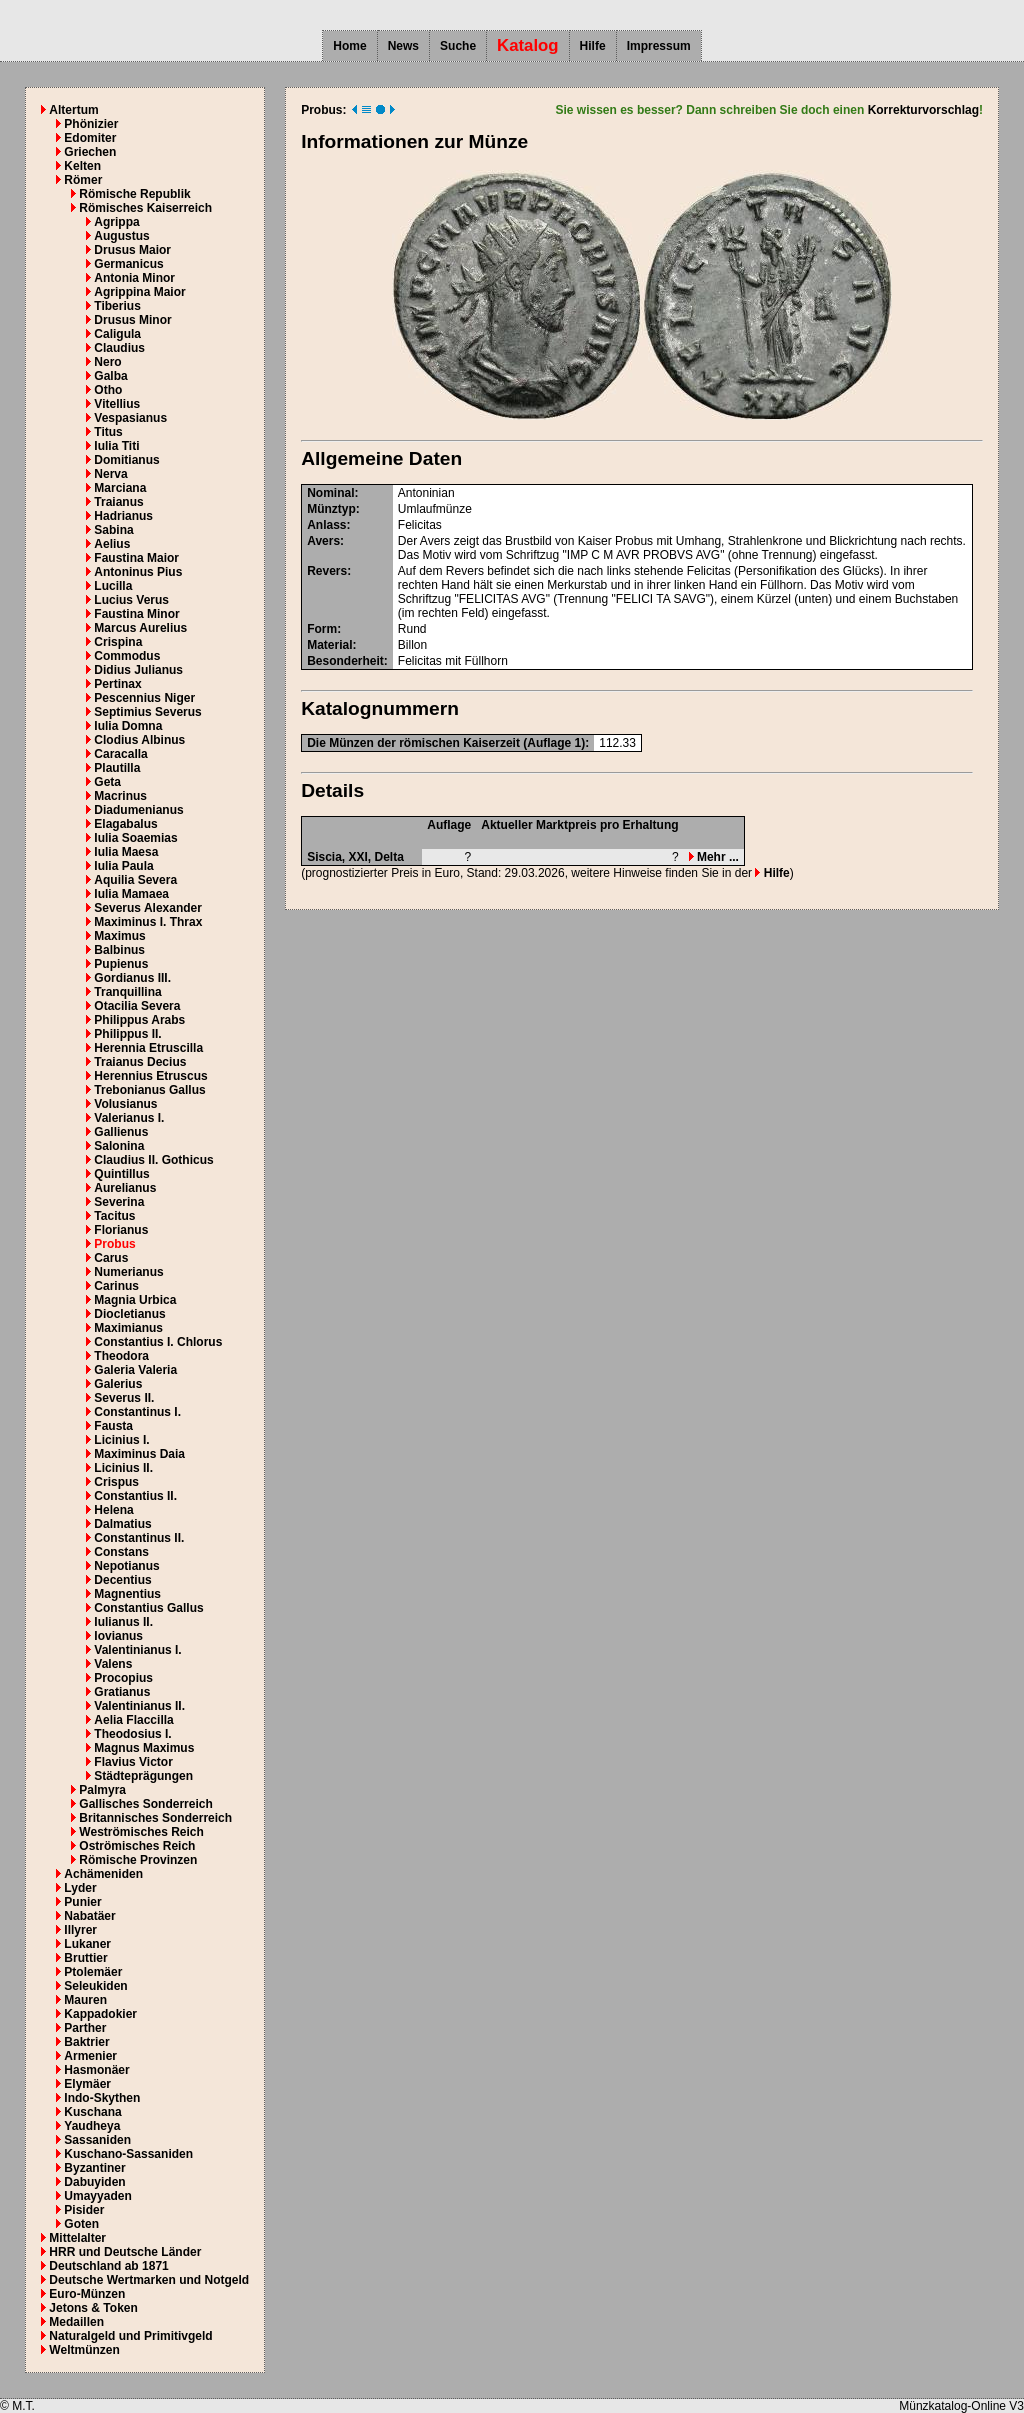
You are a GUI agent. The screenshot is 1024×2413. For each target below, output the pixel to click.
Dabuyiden (94, 2182)
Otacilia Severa (137, 1006)
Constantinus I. (137, 1412)
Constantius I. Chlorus (158, 1342)
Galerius (118, 1384)
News (403, 46)
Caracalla (120, 754)
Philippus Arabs (139, 1020)
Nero (107, 362)
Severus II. (124, 1398)
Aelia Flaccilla (133, 1720)
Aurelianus (125, 1188)
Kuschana (92, 2112)
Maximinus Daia (139, 1454)
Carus (111, 1258)
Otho (108, 390)
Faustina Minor (136, 614)
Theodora (121, 1356)
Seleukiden (95, 1986)
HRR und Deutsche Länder (125, 2252)
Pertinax (117, 684)
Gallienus (121, 1132)
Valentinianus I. (137, 1650)
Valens (113, 1664)
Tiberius (117, 306)
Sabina (113, 530)
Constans (121, 1552)
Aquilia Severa (135, 880)
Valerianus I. (129, 1118)
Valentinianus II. (139, 1706)
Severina (119, 1202)
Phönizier (91, 124)
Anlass (326, 525)
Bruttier (85, 1958)
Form (322, 629)
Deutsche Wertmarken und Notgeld (149, 2280)
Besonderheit (345, 661)
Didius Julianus (138, 670)
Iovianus (118, 1636)
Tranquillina (127, 992)
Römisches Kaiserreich (145, 208)
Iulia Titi (116, 446)
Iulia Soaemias (135, 838)
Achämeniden (103, 1874)
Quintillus (121, 1174)
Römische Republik (134, 194)
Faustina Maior (136, 558)
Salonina (119, 1146)
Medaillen (76, 2322)
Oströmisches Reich (137, 1846)
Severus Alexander (148, 908)
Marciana (120, 488)
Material (329, 645)
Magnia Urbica (135, 1300)
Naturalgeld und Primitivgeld (130, 2336)
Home (349, 46)
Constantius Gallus (148, 1608)
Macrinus (120, 796)
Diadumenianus (138, 810)
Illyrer (80, 1930)
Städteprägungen (143, 1776)
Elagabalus (125, 824)
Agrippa (116, 222)
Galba (110, 376)
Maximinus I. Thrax (148, 922)
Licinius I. (121, 1440)
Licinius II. (123, 1468)
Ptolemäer (93, 1972)
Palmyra (102, 1790)
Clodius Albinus (139, 740)
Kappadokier (100, 2014)
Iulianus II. (123, 1622)
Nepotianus (126, 1566)
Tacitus (114, 1216)
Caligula (117, 334)
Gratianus (122, 1692)
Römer (83, 180)
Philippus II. (127, 1034)
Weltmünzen (84, 2350)
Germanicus (128, 264)
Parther (85, 2028)
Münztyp (331, 509)
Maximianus (128, 1328)
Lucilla (113, 586)
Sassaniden (97, 2140)
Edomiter (90, 138)
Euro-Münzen (87, 2294)
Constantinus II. (139, 1538)
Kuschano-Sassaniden (128, 2154)
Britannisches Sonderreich (155, 1818)
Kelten (82, 166)
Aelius (112, 544)
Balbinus (119, 950)
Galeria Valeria (135, 1370)
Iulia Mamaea (131, 894)
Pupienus (121, 964)
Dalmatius (122, 1524)
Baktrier (86, 2042)
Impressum (659, 46)
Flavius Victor (133, 1762)
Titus (108, 432)
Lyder (80, 1888)
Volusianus (125, 1104)
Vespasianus (130, 418)
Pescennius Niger (144, 698)
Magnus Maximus (144, 1748)
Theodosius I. (132, 1734)
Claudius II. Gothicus (153, 1160)
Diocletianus (129, 1314)
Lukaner (87, 1944)
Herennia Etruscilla (148, 1048)
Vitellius (117, 404)
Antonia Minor (134, 278)
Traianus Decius (140, 1062)
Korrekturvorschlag (923, 110)
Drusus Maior (132, 250)
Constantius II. (135, 1496)
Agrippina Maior (139, 292)
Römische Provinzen (138, 1860)
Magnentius (127, 1594)
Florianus (121, 1230)
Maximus (119, 936)
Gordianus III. (132, 978)
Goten (81, 2224)
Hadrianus (123, 516)
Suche (458, 46)
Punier (82, 1902)
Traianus (118, 502)
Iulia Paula (123, 866)
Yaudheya (92, 2126)
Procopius (123, 1678)
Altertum (73, 110)
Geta (107, 782)
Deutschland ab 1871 (108, 2266)
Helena (113, 1510)
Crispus (116, 1482)
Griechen (90, 152)
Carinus (116, 1286)
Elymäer (87, 2084)
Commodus (127, 656)
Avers (323, 541)
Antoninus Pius (138, 572)
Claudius (119, 348)
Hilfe (593, 46)
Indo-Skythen (102, 2098)
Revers (327, 571)
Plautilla (117, 768)
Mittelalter (77, 2238)
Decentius (122, 1580)
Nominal (330, 493)
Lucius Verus (131, 600)
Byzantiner (94, 2168)
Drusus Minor (132, 320)
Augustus (121, 236)
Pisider (84, 2210)
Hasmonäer (96, 2070)
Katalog (528, 45)
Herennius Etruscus (150, 1076)
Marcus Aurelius (140, 628)
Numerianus (128, 1272)
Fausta (113, 1426)
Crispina (118, 642)
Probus (114, 1244)
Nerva (110, 474)
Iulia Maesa (126, 852)
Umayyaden (97, 2196)
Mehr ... (714, 857)
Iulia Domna (128, 726)
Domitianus (126, 460)
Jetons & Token (93, 2308)
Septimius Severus (147, 712)
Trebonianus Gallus (149, 1090)
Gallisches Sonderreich (145, 1804)
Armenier (90, 2056)
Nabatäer (89, 1916)
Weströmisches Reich (141, 1832)
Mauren (85, 2000)
